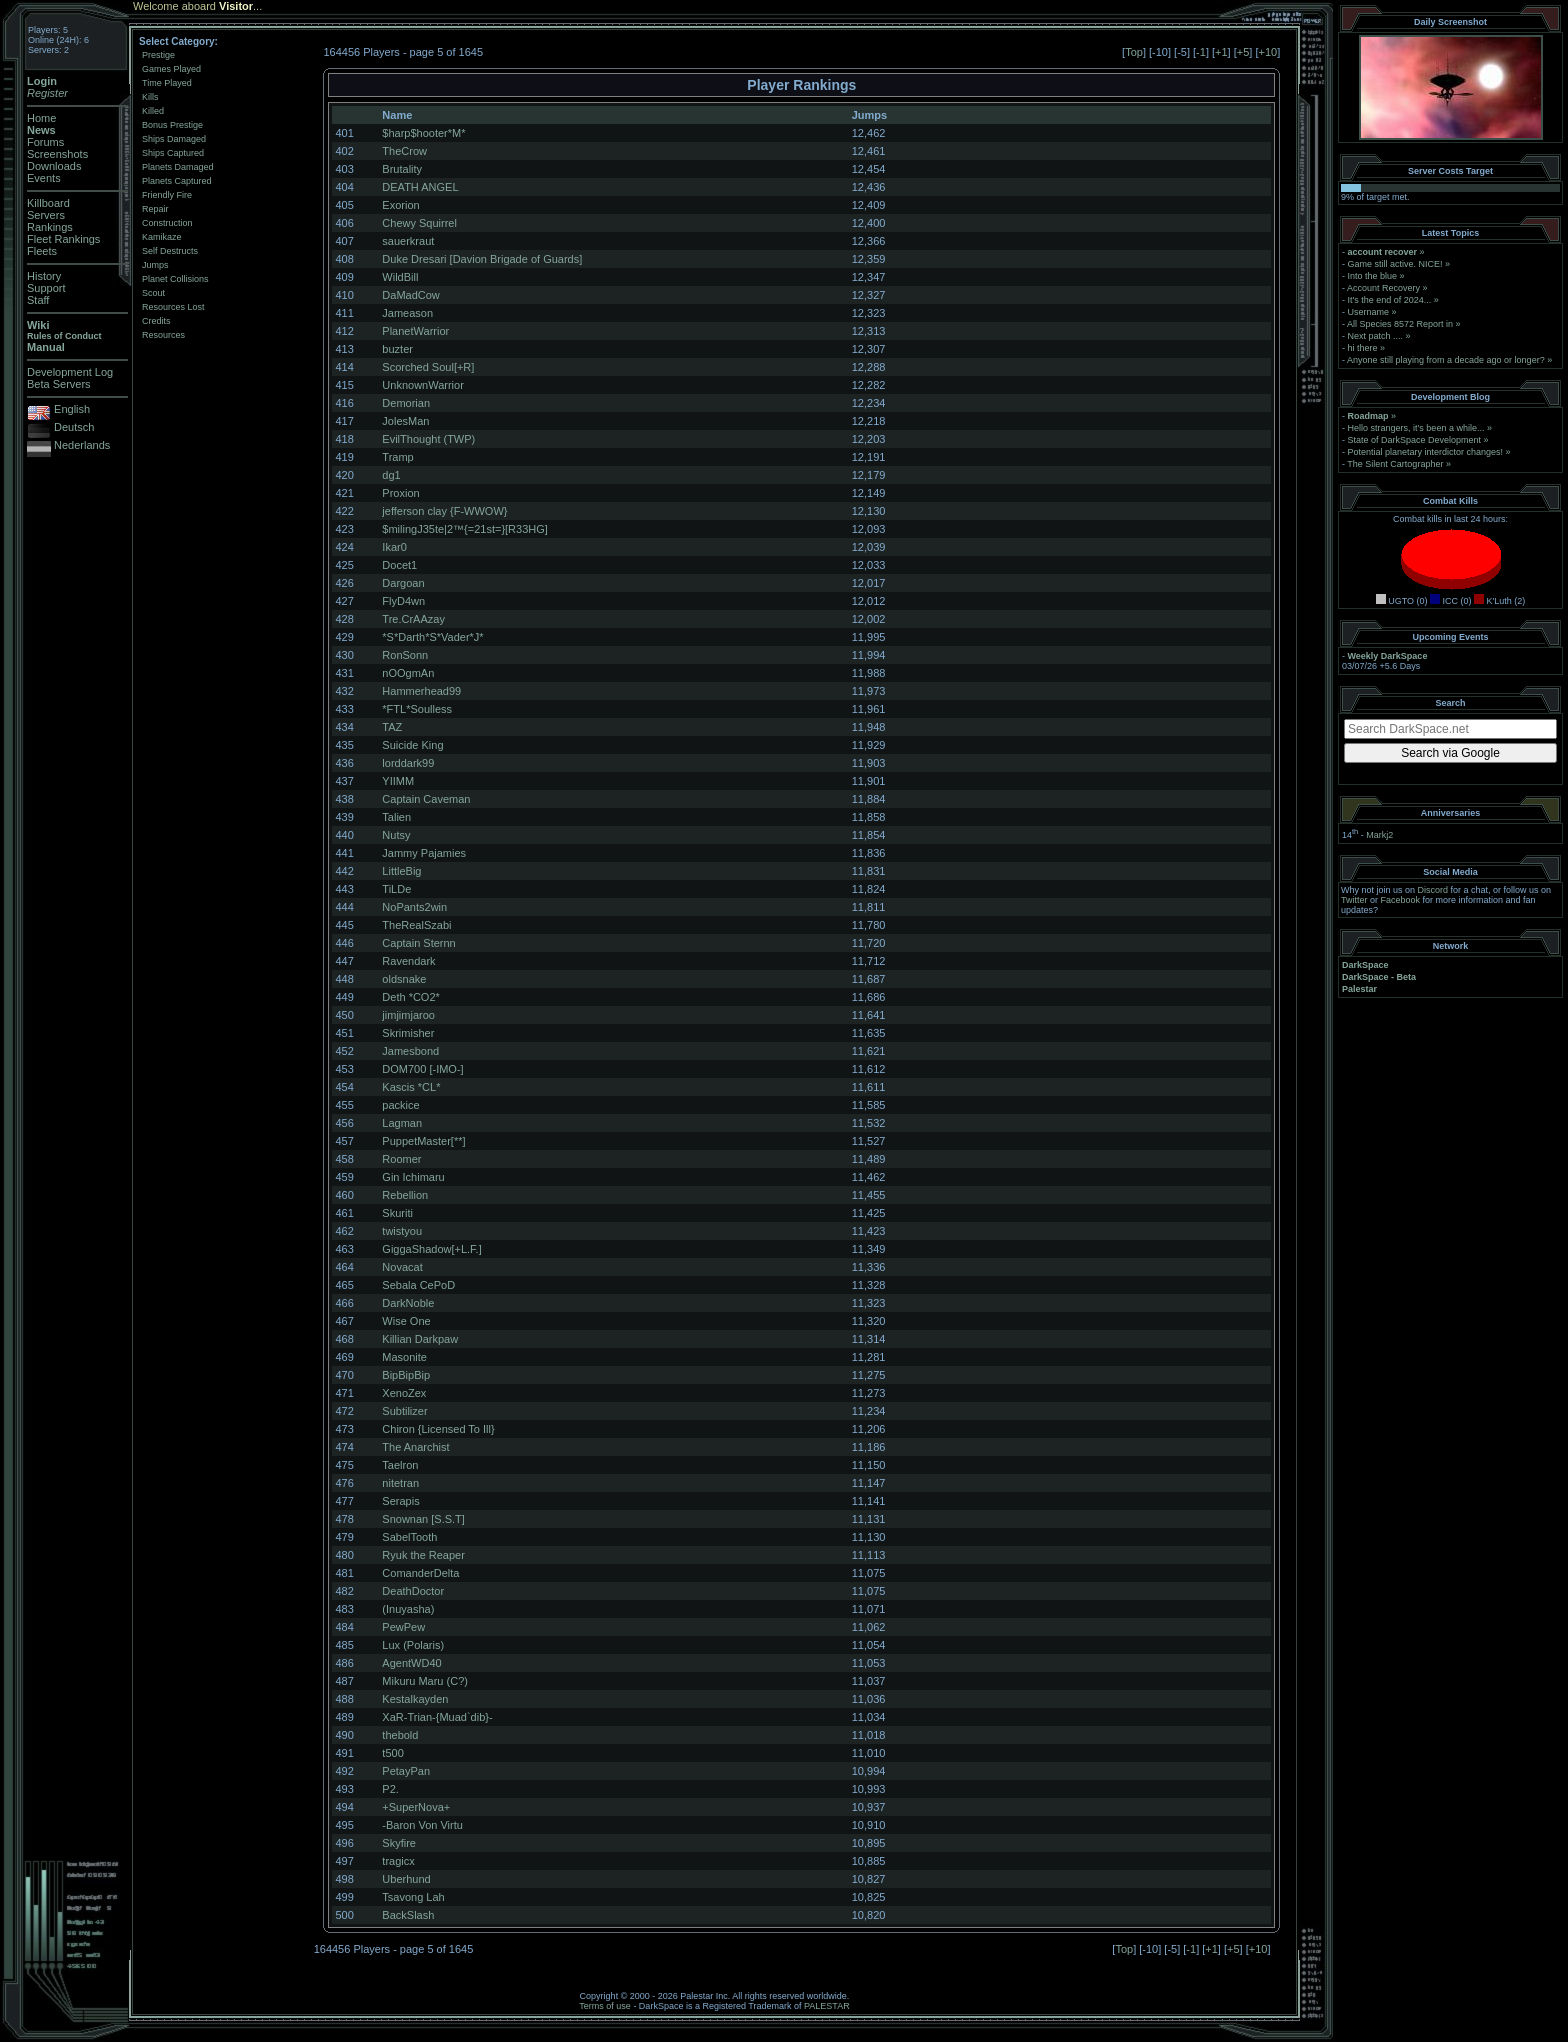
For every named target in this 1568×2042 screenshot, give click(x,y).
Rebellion (405, 1195)
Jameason (407, 313)
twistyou (402, 1231)
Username (1369, 312)
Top (1134, 52)
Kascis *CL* (411, 1087)
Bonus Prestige (172, 125)
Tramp (397, 457)
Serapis (400, 1501)
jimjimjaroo (408, 1015)
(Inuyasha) (408, 1609)
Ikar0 (394, 547)
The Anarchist (415, 1447)
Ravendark (408, 961)
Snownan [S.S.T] (423, 1519)
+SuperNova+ (416, 1807)
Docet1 (399, 565)
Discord (1433, 890)
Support (46, 288)
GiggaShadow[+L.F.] (431, 1249)
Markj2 (1379, 835)
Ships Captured (173, 153)
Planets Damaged (178, 167)
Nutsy (396, 835)
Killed (153, 111)
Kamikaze (162, 237)
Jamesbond (410, 1051)
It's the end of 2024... (1390, 300)
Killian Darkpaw (420, 1339)
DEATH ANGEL (420, 187)
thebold (400, 1735)
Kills (150, 97)
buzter (397, 349)
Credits (156, 321)
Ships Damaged (174, 139)
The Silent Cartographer (1395, 464)
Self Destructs (170, 251)
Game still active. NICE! (1397, 264)
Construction (167, 223)
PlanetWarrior (415, 331)
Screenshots (57, 154)
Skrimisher (408, 1033)
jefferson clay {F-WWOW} (444, 511)
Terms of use (605, 2006)
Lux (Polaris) (413, 1645)
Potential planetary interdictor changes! (1426, 452)
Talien (396, 817)
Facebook (1401, 900)
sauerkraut (408, 241)
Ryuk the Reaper (423, 1555)
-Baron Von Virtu (422, 1825)
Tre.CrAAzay (413, 619)
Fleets (42, 251)
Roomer (401, 1159)
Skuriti (397, 1213)
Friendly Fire (167, 195)
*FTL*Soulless (417, 709)
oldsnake (404, 979)
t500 (392, 1753)
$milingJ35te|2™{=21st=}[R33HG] (465, 529)
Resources (163, 335)
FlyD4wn (403, 601)
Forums (45, 142)
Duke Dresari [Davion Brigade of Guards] (482, 259)
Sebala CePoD (418, 1285)
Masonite (404, 1357)
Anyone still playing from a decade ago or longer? (1446, 360)
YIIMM (398, 781)
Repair (155, 209)
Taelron (400, 1465)
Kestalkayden (415, 1699)
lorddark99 (408, 763)
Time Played (167, 83)
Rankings (50, 227)
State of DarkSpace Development (1415, 440)
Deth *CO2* (410, 997)
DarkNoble (408, 1303)
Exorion (400, 205)
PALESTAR (827, 2006)
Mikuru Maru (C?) (425, 1681)
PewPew (403, 1627)
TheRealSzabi (416, 925)
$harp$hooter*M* (423, 133)
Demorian (406, 403)
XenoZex (404, 1393)
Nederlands (82, 445)
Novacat (402, 1267)
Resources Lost (173, 307)
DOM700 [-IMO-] (422, 1069)
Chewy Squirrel (419, 223)
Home (41, 118)
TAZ (392, 727)
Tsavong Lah (413, 1897)
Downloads (54, 166)
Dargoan (403, 583)
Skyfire (399, 1843)
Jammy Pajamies (424, 853)
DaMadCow (410, 295)
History (44, 276)
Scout (153, 293)
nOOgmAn (408, 673)
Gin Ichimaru (413, 1177)
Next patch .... (1376, 336)
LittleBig (401, 871)
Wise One (406, 1321)
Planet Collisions (175, 279)
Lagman (402, 1123)
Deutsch (74, 427)
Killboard (48, 203)
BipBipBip (406, 1375)
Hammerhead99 (421, 691)
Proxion (400, 493)
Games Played (171, 69)
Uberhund (406, 1879)
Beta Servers (59, 384)
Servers (46, 215)
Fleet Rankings (63, 239)
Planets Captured (177, 181)
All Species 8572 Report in (1400, 324)
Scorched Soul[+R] (428, 367)
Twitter (1354, 900)
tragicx (398, 1861)
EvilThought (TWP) (428, 439)
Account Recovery (1383, 288)
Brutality (402, 169)
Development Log (70, 372)
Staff (38, 300)
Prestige (158, 55)
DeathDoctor (413, 1591)
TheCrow (404, 151)
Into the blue (1373, 276)
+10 (1268, 52)
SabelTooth (409, 1537)
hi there (1363, 348)
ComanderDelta (420, 1573)
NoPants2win (414, 907)
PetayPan (406, 1771)
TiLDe (396, 889)
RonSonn (405, 655)
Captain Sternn (418, 943)
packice (400, 1105)
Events (44, 178)
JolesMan (405, 421)
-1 (1201, 52)
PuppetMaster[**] (423, 1141)
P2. (390, 1789)
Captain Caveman (426, 799)
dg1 (391, 475)
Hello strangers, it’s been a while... (1416, 428)
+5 (1243, 52)
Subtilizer (404, 1411)
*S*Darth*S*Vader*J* (432, 637)
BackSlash (408, 1915)
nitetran (400, 1483)
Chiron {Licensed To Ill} (438, 1429)
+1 (1221, 52)
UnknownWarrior (423, 385)
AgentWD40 (411, 1663)
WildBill (400, 277)
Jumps (155, 265)
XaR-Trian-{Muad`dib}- (437, 1717)
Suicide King (412, 745)
